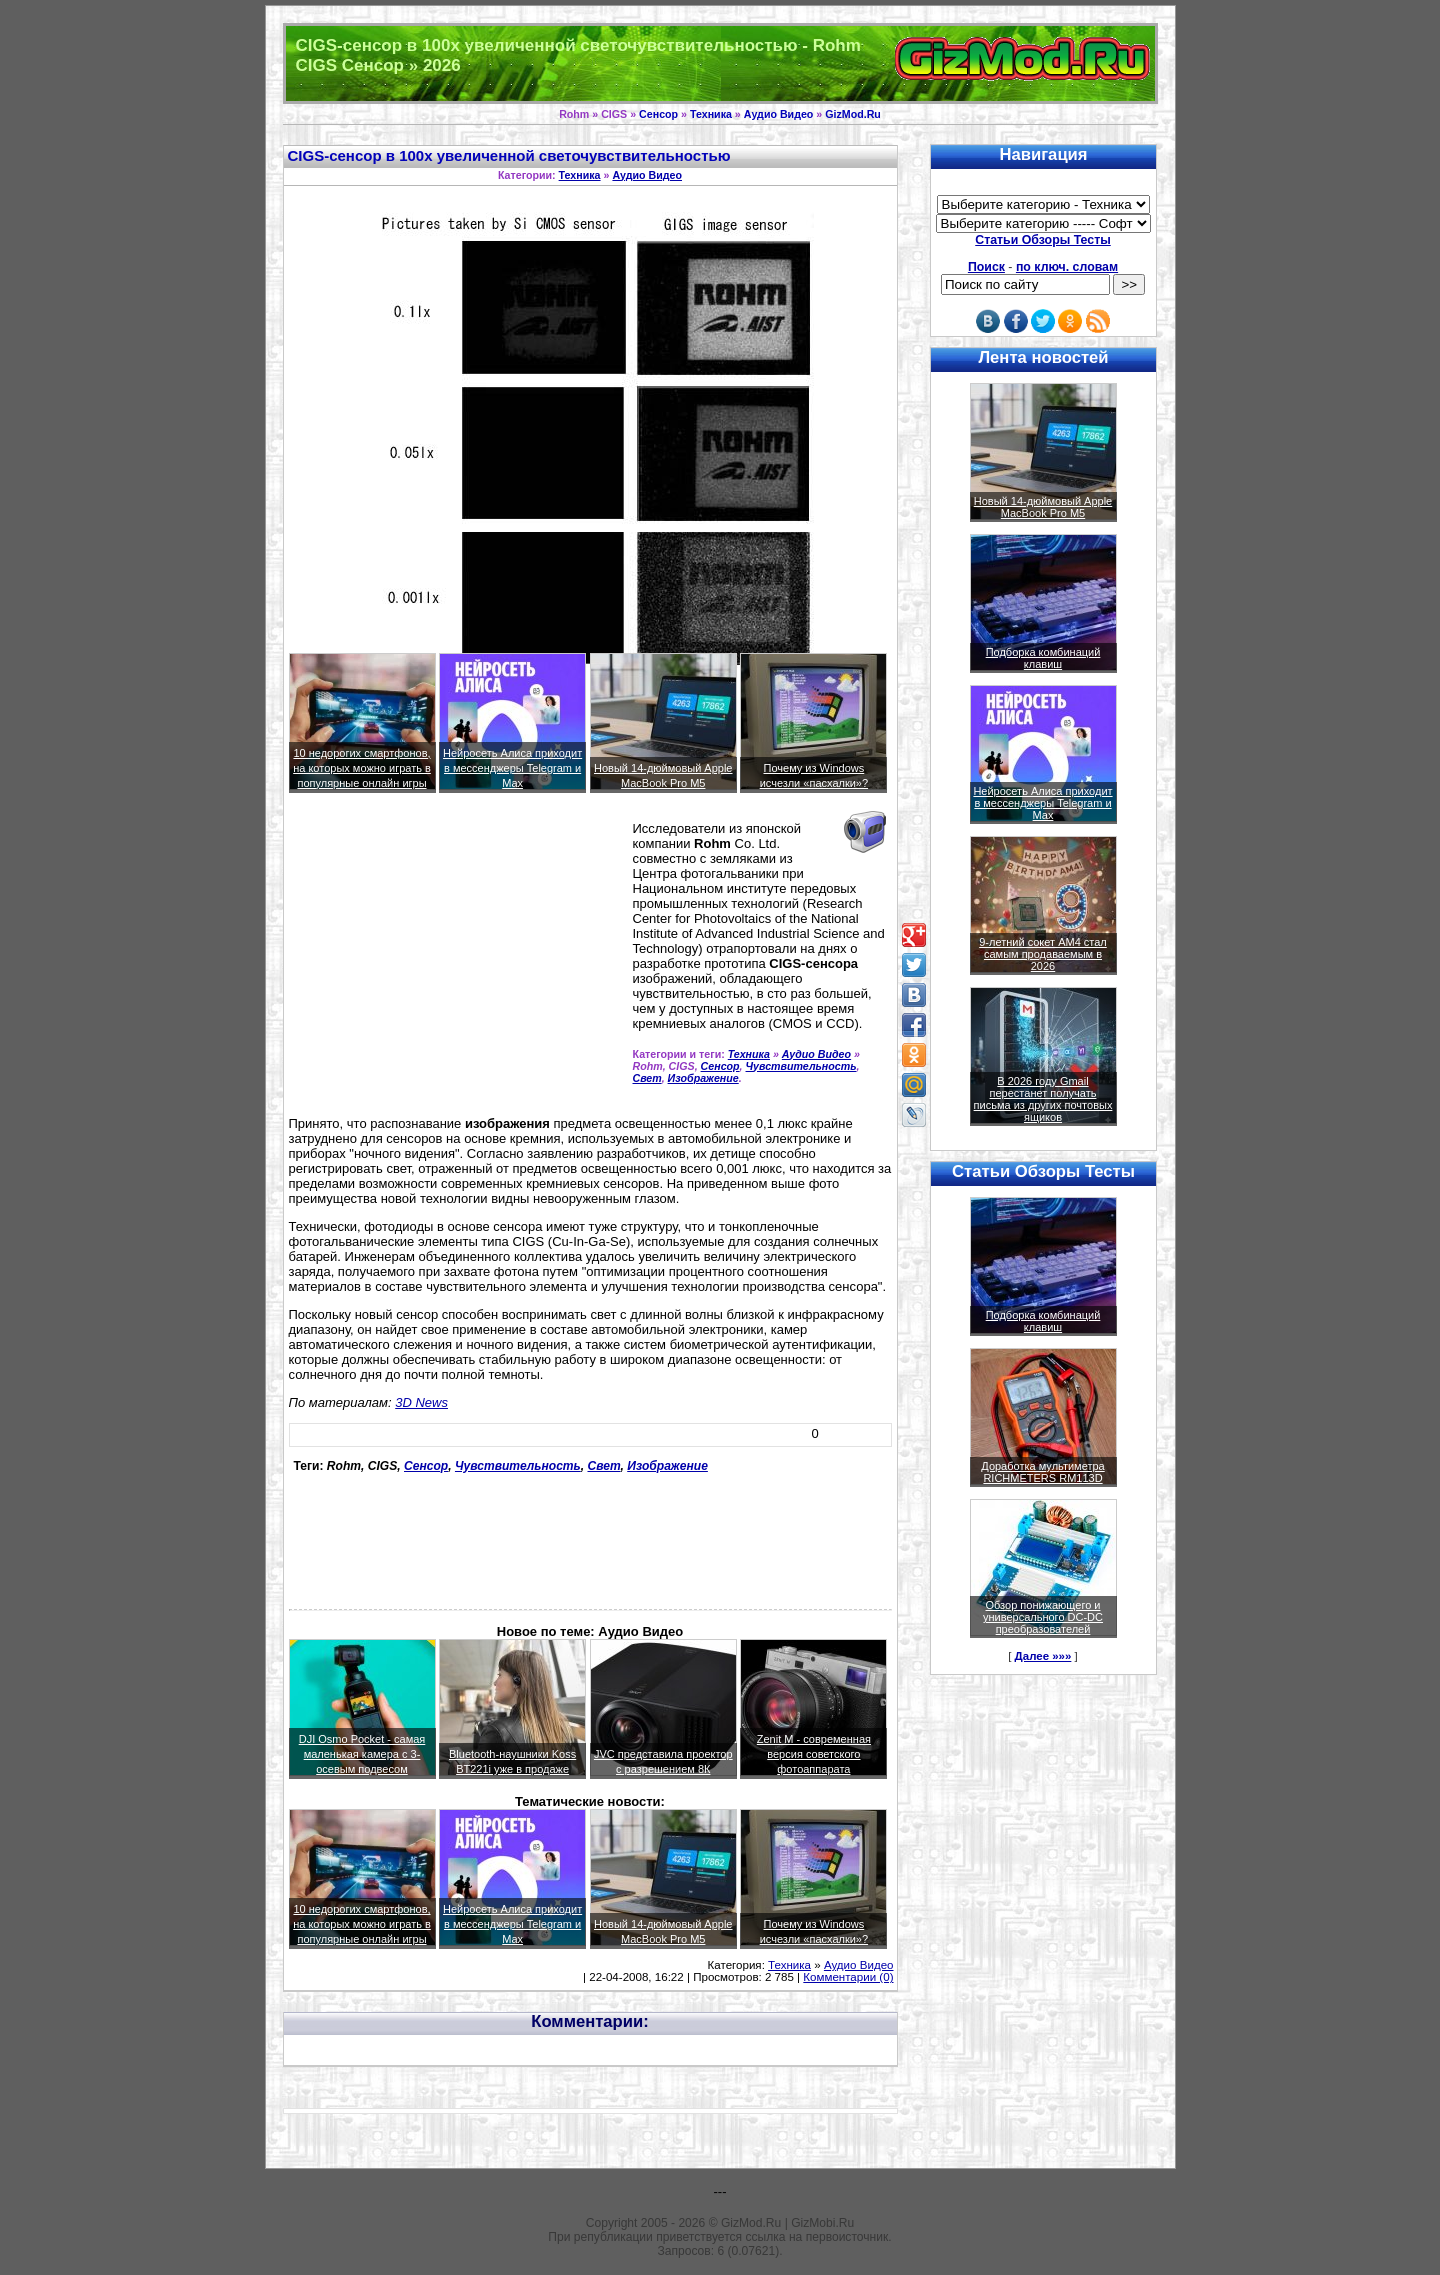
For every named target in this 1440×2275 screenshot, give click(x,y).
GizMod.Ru (853, 114)
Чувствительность (801, 1066)
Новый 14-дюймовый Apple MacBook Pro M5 (1043, 507)
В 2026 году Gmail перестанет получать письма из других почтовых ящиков (1043, 1099)
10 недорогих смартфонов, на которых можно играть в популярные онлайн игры (362, 768)
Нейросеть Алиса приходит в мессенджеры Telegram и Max (512, 768)
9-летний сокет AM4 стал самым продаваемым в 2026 (1043, 954)
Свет (647, 1078)
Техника (711, 114)
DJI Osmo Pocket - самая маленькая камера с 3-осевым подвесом (362, 1754)
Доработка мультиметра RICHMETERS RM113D (1042, 1472)
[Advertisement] (457, 963)
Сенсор (658, 114)
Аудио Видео (779, 114)
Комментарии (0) (848, 1977)
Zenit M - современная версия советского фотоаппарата (814, 1754)
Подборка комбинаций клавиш (1043, 658)
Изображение (703, 1078)
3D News (421, 1402)
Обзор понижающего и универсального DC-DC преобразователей (1043, 1617)
